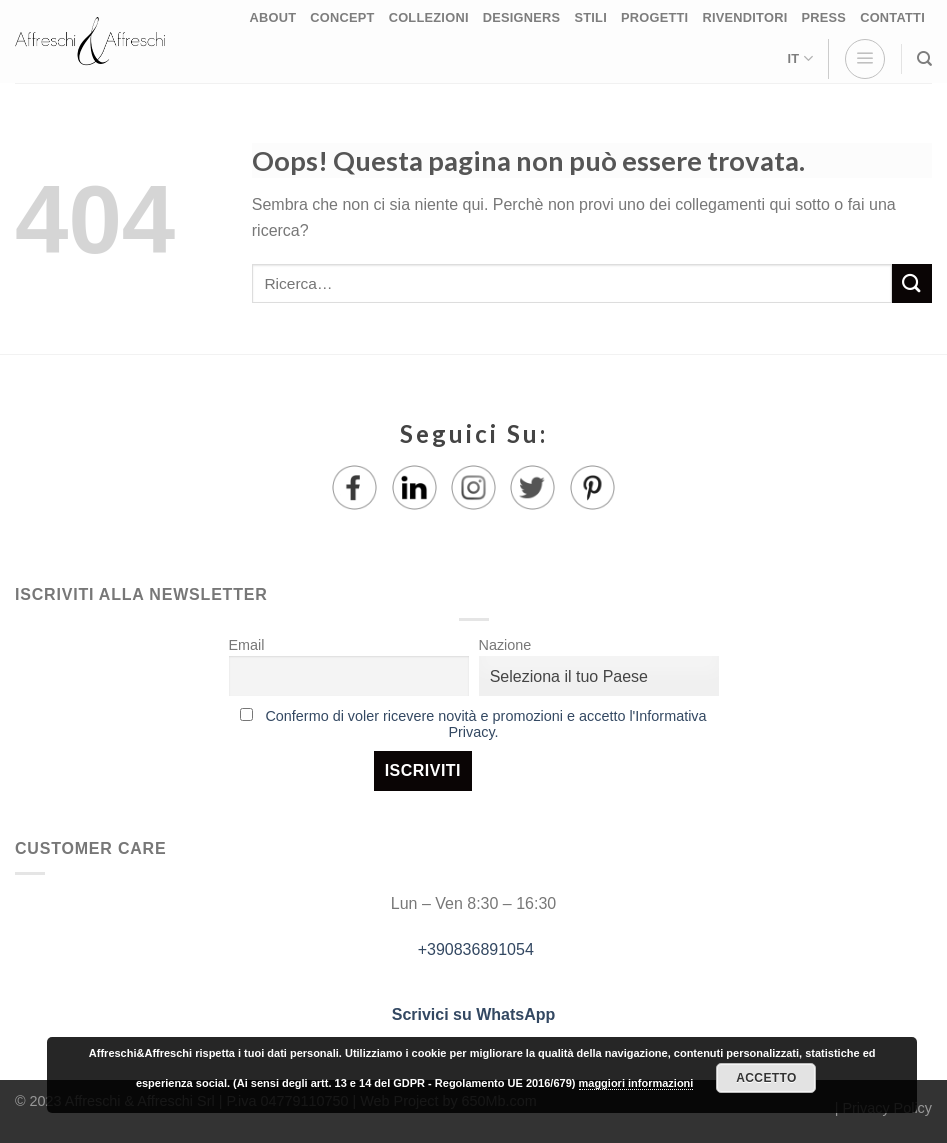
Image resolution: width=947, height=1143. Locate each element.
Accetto (766, 1078)
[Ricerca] (924, 59)
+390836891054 (473, 949)
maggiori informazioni (636, 1083)
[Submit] (912, 283)
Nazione (505, 645)
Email (247, 645)
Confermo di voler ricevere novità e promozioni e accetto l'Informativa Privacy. (485, 724)
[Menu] (865, 59)
